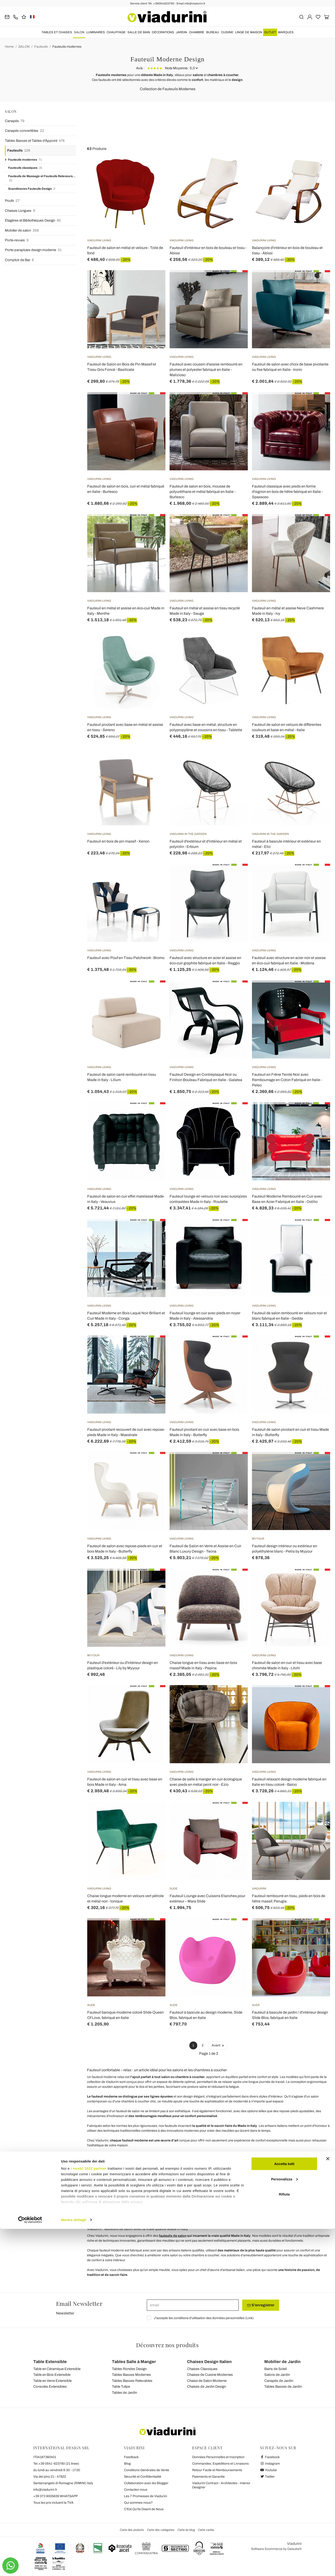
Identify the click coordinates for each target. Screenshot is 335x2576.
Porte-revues (17, 240)
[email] (193, 2305)
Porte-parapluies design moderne (33, 250)
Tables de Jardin (124, 2392)
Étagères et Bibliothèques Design (33, 220)
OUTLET (270, 32)
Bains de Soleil (275, 2369)
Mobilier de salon (22, 230)
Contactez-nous (135, 2489)
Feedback (131, 2457)
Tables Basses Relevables (132, 2381)
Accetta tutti (284, 2511)
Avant (218, 2045)
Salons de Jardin (277, 2375)
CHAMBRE (196, 32)
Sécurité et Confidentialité (142, 2476)
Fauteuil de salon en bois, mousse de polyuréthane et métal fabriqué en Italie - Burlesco (202, 491)
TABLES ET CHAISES (57, 32)
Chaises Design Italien (209, 2361)
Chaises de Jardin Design (206, 2386)
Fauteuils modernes (66, 46)
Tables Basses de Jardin (283, 2386)
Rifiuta (284, 2541)
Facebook (270, 2457)
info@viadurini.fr (45, 2489)
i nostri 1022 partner (89, 2515)
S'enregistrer (260, 2305)
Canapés (14, 121)
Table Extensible (50, 2361)
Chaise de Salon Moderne (207, 2381)
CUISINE (227, 32)
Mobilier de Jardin (282, 2361)
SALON (79, 32)
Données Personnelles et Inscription (218, 2457)
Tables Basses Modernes (131, 2375)
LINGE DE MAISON (248, 32)
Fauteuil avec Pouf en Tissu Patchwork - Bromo (125, 958)
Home (9, 46)
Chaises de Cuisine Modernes (210, 2375)
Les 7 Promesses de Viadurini (145, 2496)
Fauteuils (41, 46)
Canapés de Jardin (278, 2381)
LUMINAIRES (95, 32)
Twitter (267, 2476)
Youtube (268, 2470)
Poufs (12, 200)
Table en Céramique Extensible (56, 2369)
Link (249, 2318)
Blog (127, 2463)
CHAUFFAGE (116, 32)
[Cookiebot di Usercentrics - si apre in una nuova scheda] (30, 2566)
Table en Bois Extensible (51, 2375)
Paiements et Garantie (208, 2476)
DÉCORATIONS (163, 32)
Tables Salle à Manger (134, 2361)
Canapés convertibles (24, 130)
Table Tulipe (121, 2386)
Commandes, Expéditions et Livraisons (220, 2463)
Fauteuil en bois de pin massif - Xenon (118, 841)
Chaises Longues (20, 210)
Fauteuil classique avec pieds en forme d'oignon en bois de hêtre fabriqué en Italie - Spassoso (287, 491)
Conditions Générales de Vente (146, 2470)
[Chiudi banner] (327, 2505)
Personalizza (284, 2526)
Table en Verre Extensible (52, 2381)
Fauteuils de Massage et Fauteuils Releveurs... (41, 179)
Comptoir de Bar (19, 260)
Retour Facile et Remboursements (217, 2470)
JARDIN (181, 32)
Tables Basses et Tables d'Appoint (35, 140)
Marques (286, 32)
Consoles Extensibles (50, 2386)
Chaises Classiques (202, 2369)
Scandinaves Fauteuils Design (31, 189)
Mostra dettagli (73, 2567)
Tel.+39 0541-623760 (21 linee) (56, 2463)
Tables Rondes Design (129, 2369)
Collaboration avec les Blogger (146, 2483)
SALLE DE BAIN (138, 32)
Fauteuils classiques (25, 168)
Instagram (270, 2463)
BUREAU (212, 32)
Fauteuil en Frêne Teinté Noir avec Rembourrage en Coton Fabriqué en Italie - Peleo (287, 1079)
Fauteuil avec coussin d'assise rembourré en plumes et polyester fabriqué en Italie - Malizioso (206, 369)
